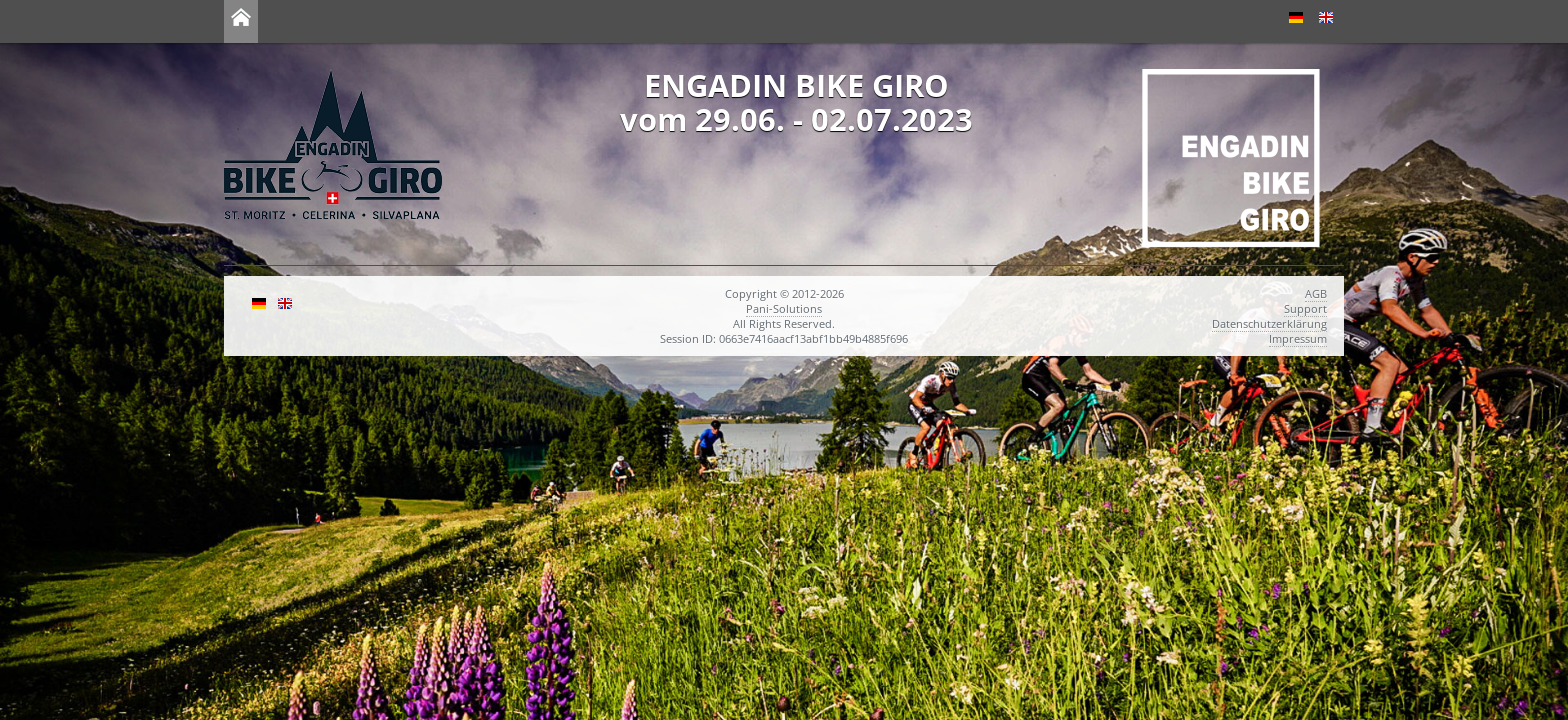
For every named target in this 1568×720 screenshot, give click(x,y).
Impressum (1298, 338)
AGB (1316, 293)
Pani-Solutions (784, 308)
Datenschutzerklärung (1269, 323)
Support (1305, 308)
